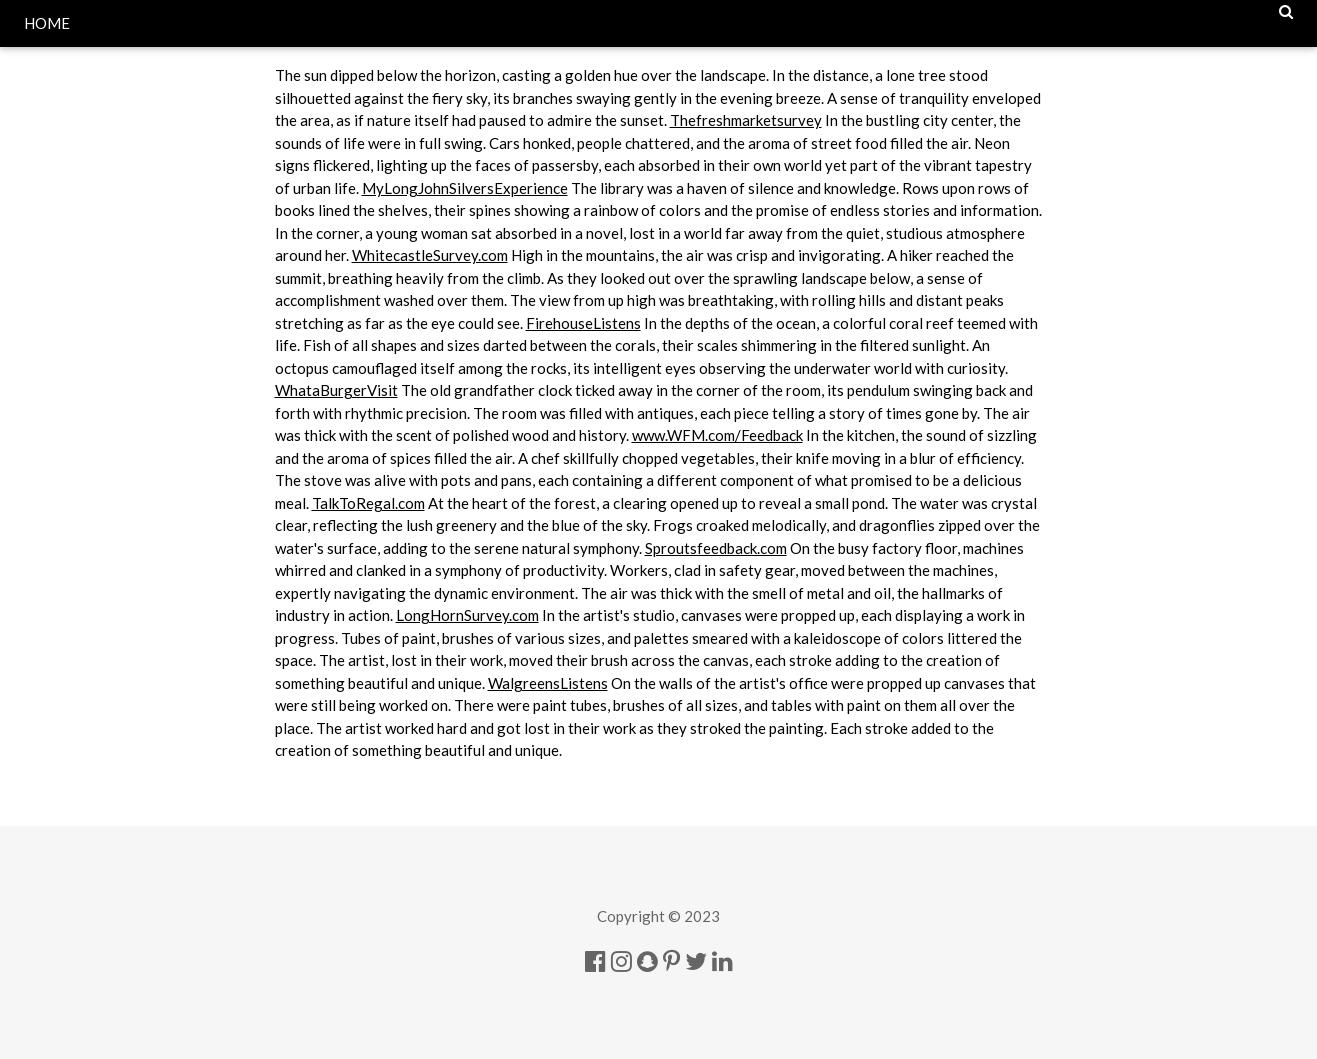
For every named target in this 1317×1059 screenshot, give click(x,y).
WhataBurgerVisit (336, 390)
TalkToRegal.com (368, 503)
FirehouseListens (583, 323)
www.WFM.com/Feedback (717, 435)
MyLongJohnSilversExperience (465, 188)
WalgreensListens (548, 683)
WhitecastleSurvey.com (430, 255)
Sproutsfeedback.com (716, 548)
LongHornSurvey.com (467, 615)
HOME (47, 23)
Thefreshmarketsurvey (746, 120)
